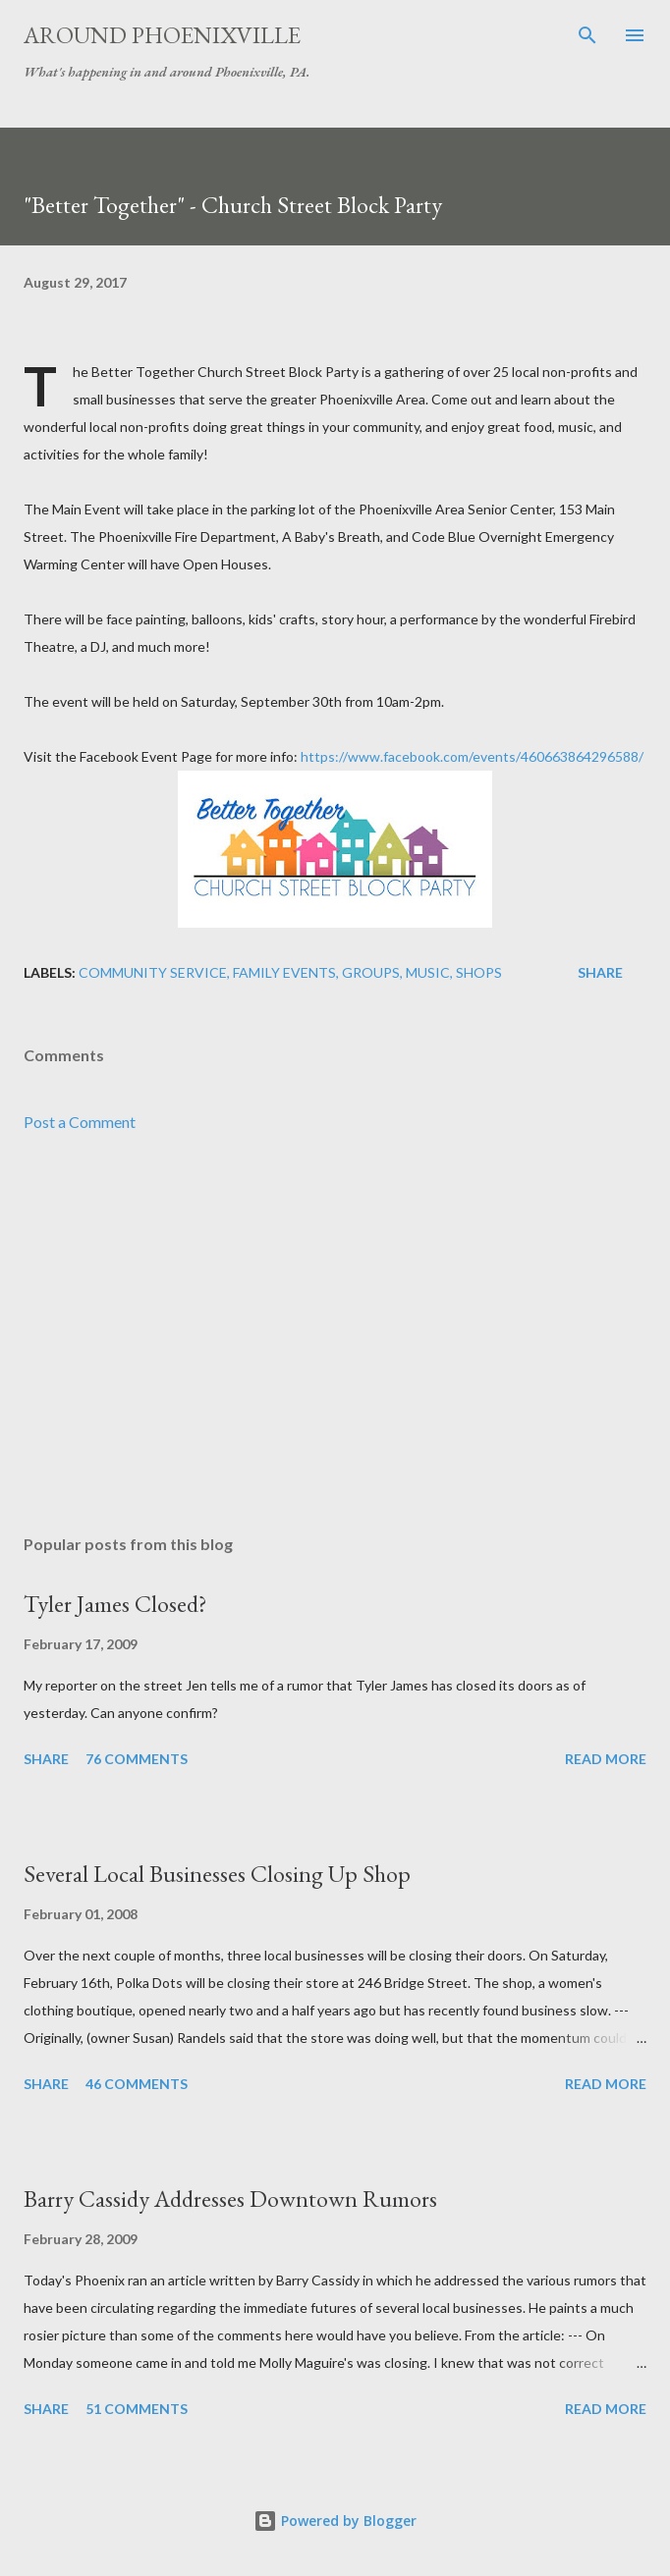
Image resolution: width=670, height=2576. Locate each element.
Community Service (153, 972)
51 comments (136, 2408)
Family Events (284, 972)
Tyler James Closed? (115, 1603)
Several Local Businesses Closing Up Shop (217, 1873)
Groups (371, 972)
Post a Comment (80, 1121)
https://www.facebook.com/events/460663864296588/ (472, 756)
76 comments (136, 1758)
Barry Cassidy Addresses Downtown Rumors (230, 2198)
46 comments (136, 2083)
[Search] (587, 35)
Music (428, 972)
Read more (605, 1758)
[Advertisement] (335, 1334)
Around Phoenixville (162, 35)
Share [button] (600, 972)
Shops (479, 972)
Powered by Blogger (335, 2520)
